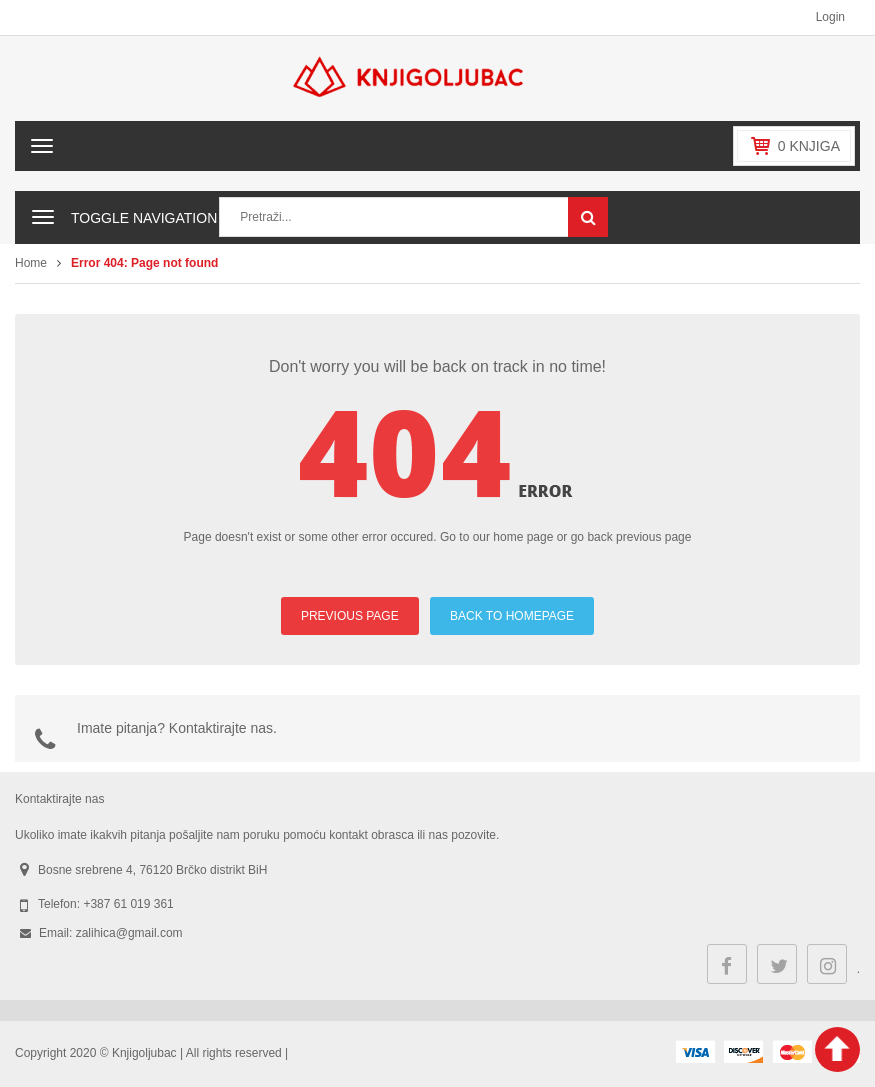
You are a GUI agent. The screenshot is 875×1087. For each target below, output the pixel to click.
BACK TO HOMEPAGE (512, 616)
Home (31, 263)
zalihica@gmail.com (129, 933)
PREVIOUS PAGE (350, 616)
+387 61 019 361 (128, 904)
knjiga (809, 146)
